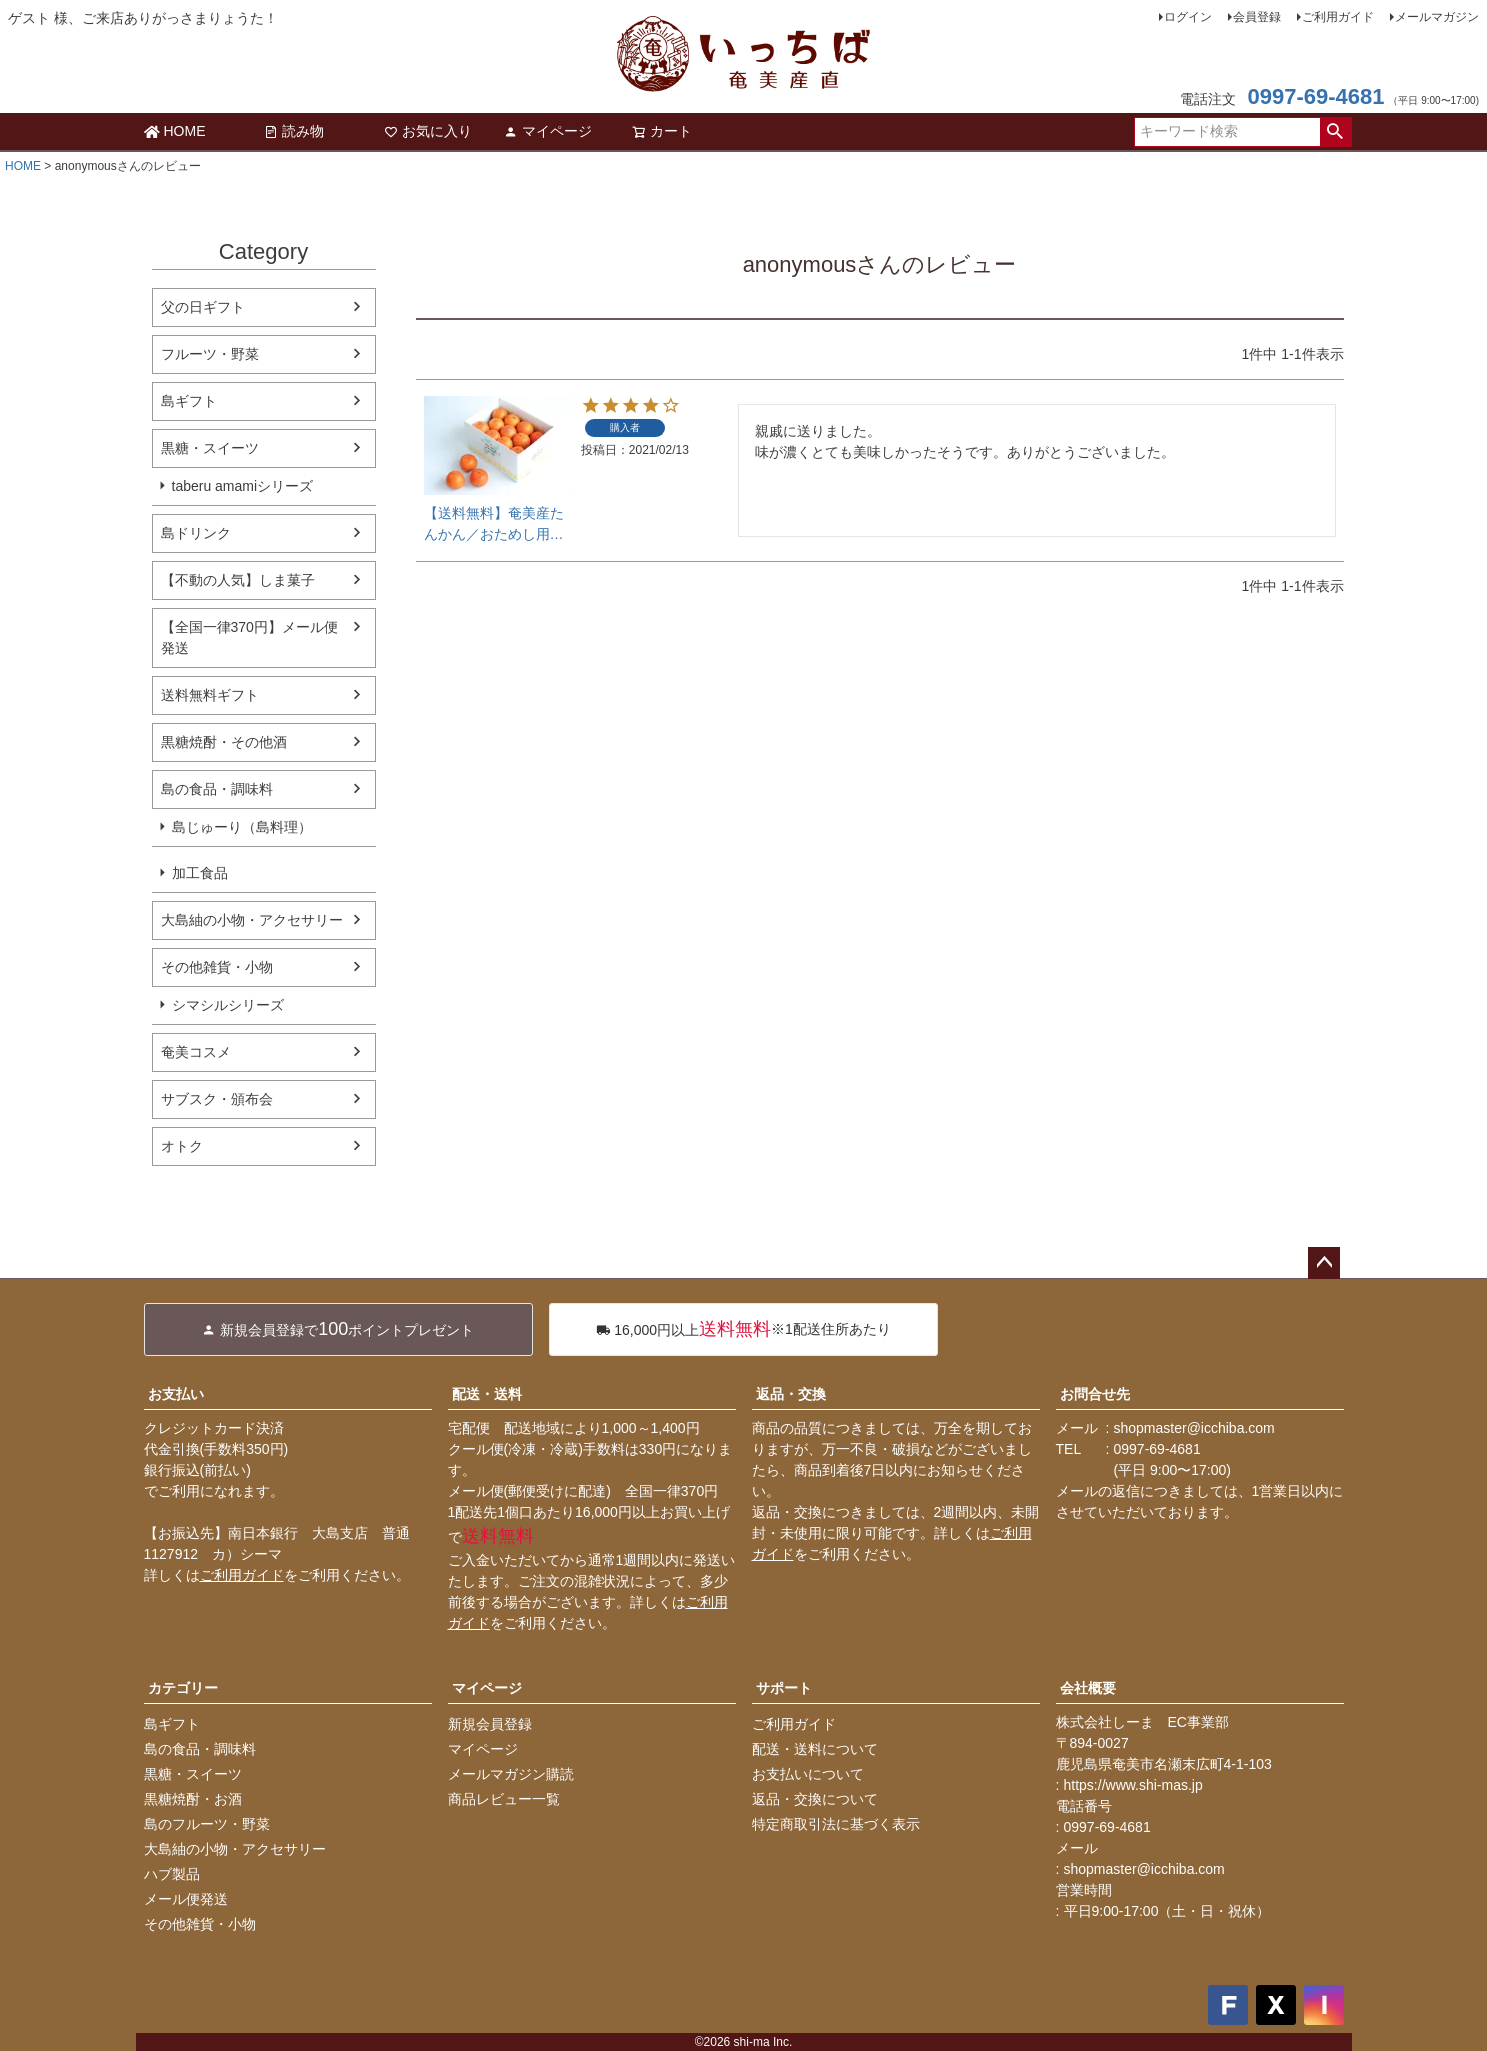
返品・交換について (815, 1799)
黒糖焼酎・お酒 (193, 1799)
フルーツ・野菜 (210, 354)
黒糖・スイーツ (210, 448)
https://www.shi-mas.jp (1133, 1785)
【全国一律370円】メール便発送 (249, 637)
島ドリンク (196, 533)
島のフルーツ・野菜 (207, 1824)
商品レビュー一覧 (504, 1799)
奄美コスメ (196, 1052)
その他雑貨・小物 (217, 967)
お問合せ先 (1095, 1394)
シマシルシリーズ (228, 1005)
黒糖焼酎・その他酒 (224, 742)
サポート (784, 1688)
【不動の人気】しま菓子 (238, 580)
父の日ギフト (203, 307)
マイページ (548, 131)
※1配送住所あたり (743, 1329)
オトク (182, 1146)
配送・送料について (815, 1749)
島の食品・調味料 (217, 789)
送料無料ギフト (210, 695)
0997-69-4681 (1315, 96)
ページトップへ (1324, 1263)
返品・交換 (791, 1394)
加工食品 (200, 873)
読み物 (294, 131)
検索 (1335, 132)
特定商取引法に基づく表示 (836, 1824)
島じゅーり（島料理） (242, 827)
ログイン (1188, 17)
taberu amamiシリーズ (243, 486)
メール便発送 (186, 1899)
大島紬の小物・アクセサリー (252, 920)
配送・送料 (487, 1394)
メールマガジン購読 (511, 1774)
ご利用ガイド (1338, 17)
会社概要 (1088, 1688)
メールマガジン (1437, 17)
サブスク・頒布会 (217, 1099)
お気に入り (428, 131)
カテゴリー (183, 1688)
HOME (175, 131)
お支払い (176, 1394)
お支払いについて (808, 1774)
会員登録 (1257, 17)
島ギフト (189, 401)
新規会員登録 (490, 1724)
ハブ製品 (172, 1874)
